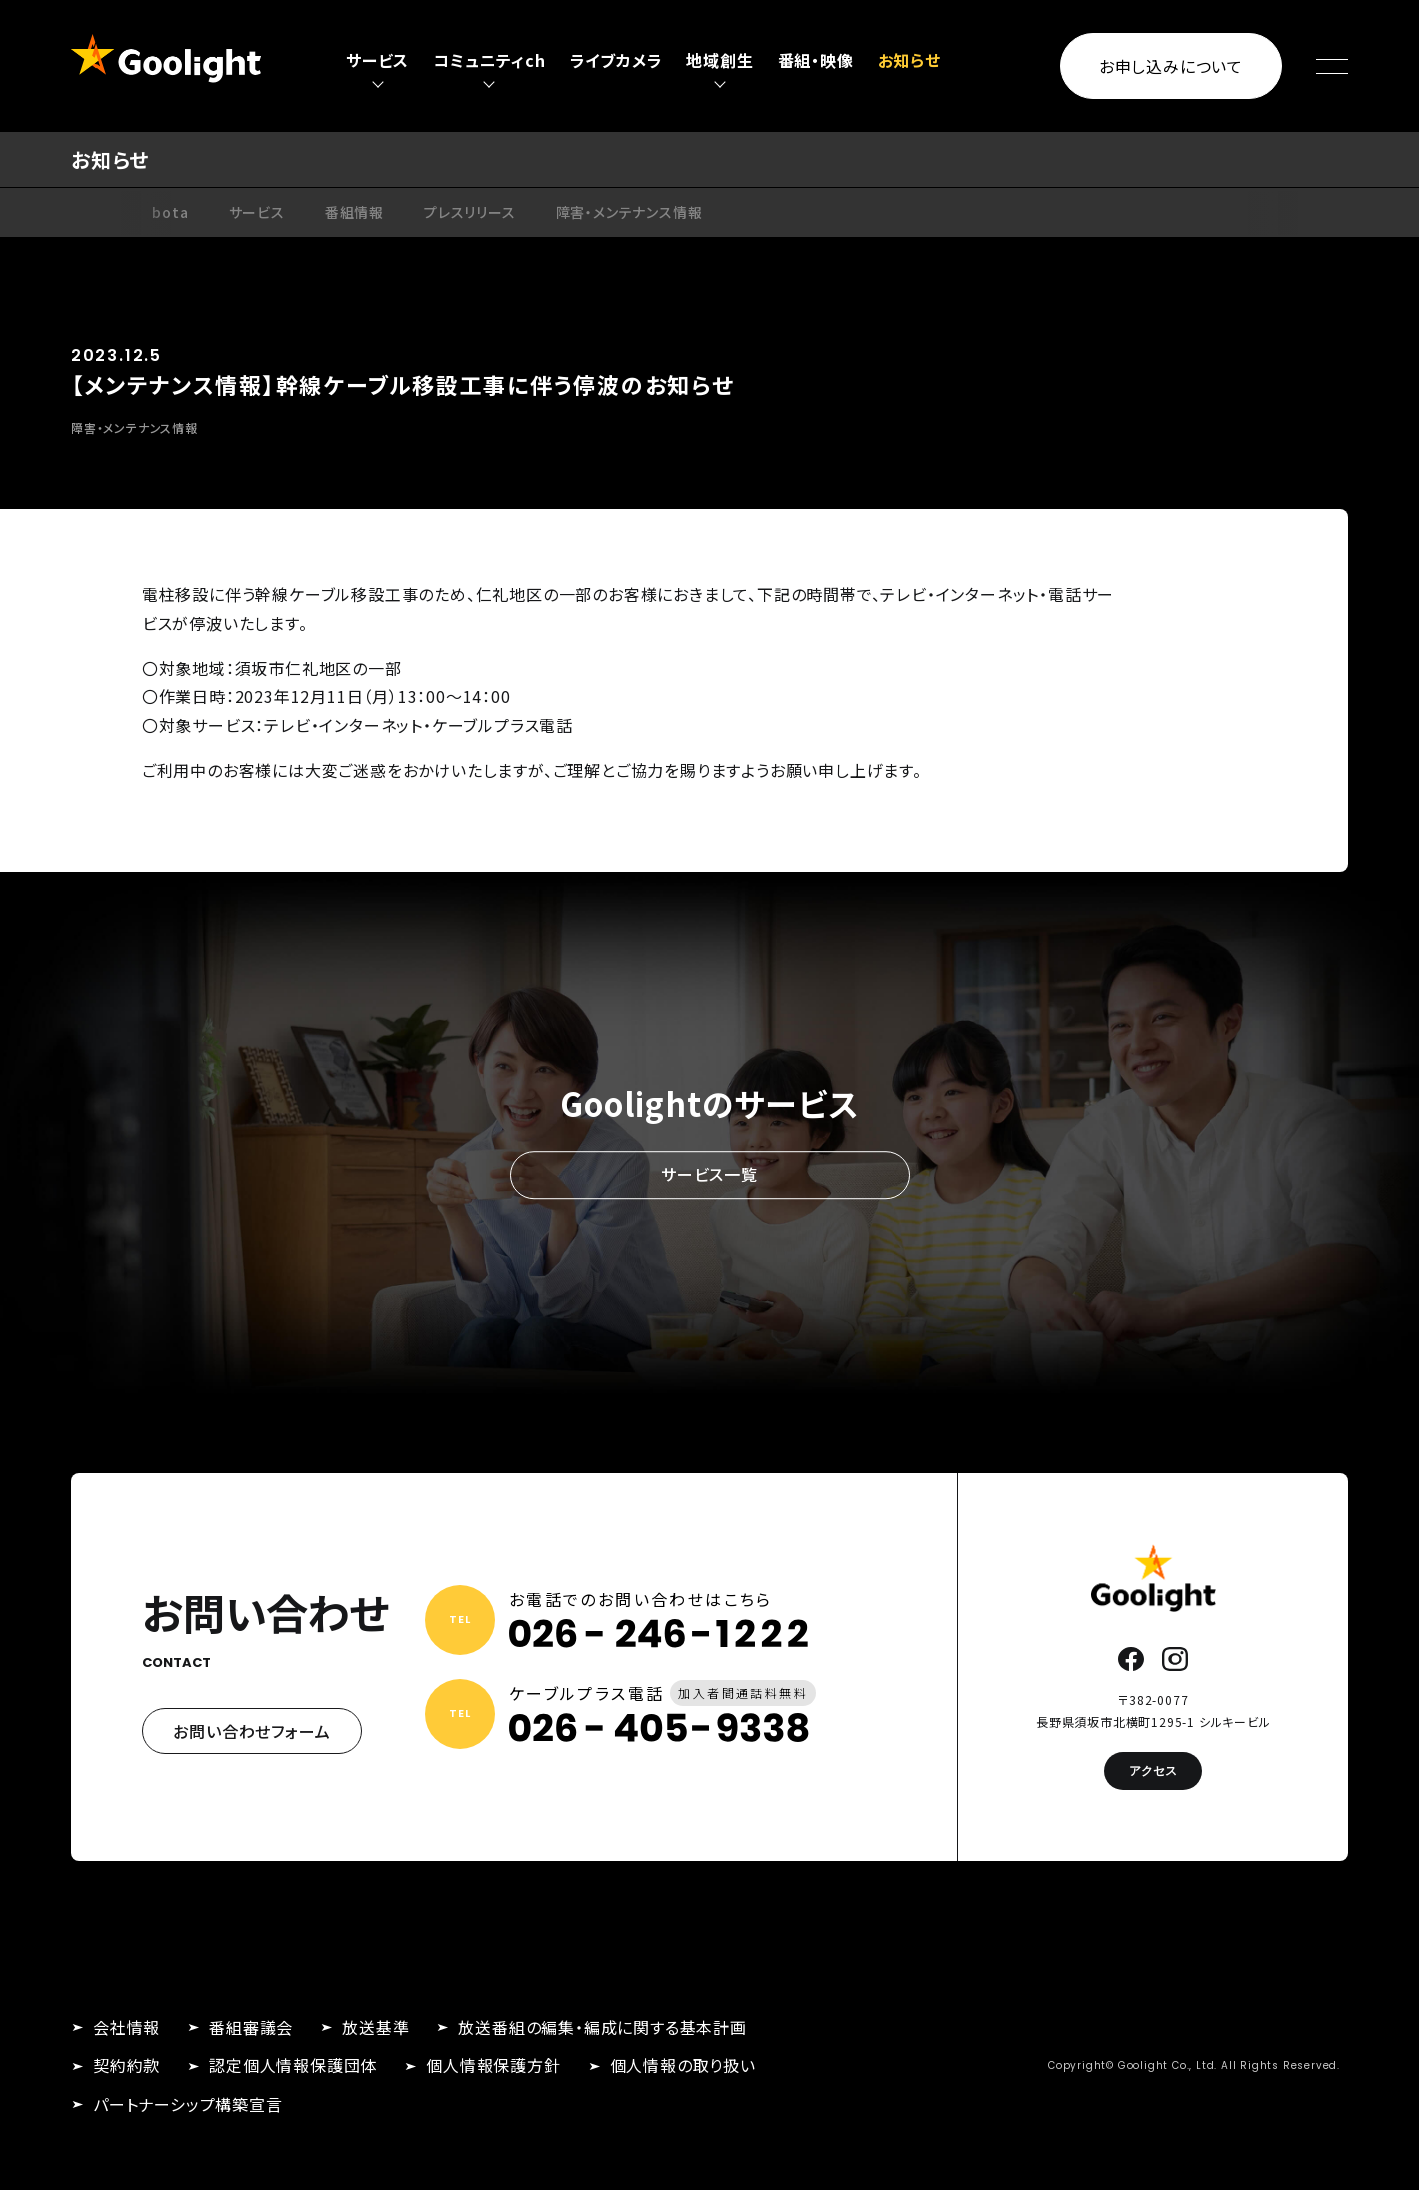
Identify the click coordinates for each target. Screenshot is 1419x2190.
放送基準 (375, 2027)
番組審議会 (251, 2027)
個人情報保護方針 (493, 2065)
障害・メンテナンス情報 (629, 212)
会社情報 (126, 2027)
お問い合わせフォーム (251, 1731)
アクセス (1153, 1770)
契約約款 (126, 2065)
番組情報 (354, 212)
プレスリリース (470, 212)
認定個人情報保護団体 (293, 2065)
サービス (257, 212)
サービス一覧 (709, 1174)
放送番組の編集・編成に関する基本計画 (602, 2027)
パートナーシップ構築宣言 (188, 2104)
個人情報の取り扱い (683, 2065)
